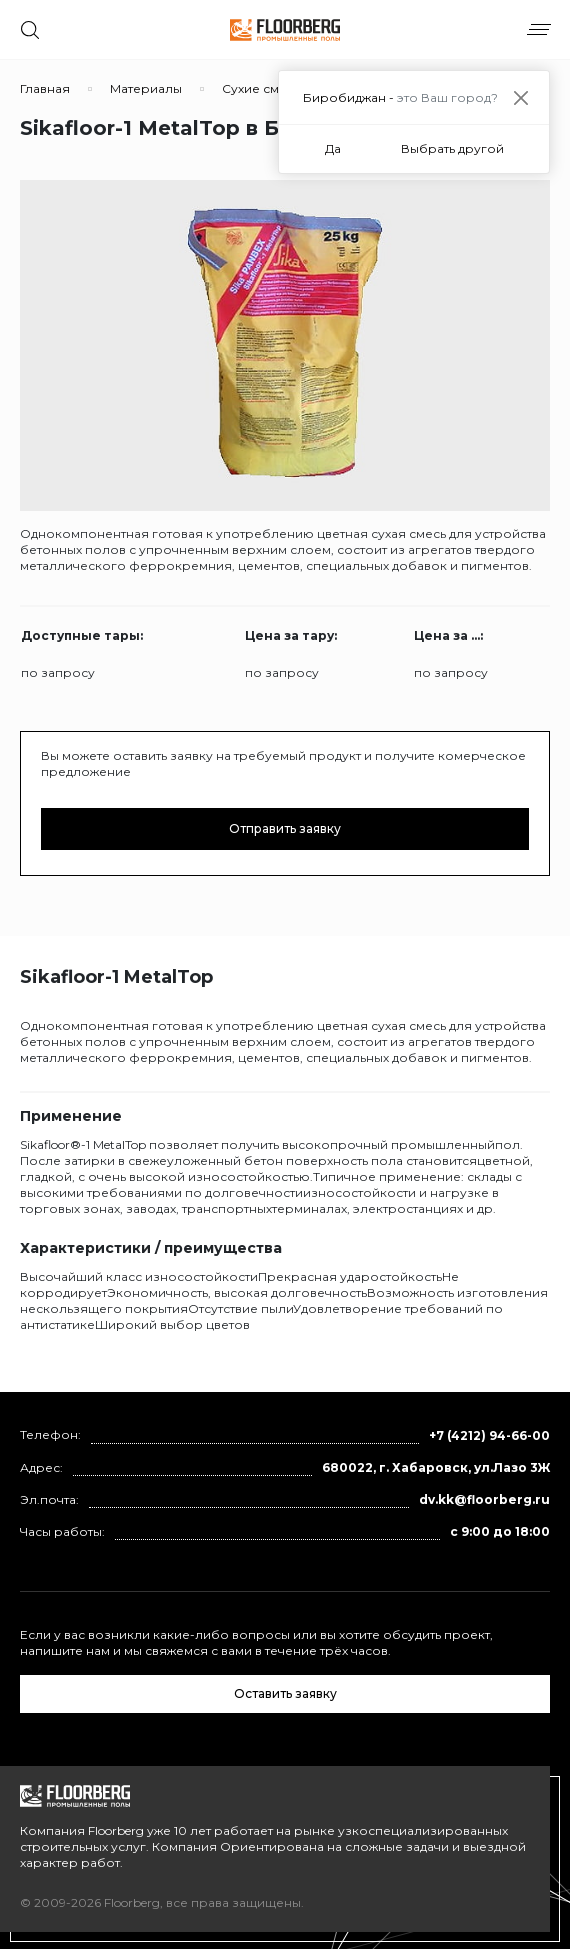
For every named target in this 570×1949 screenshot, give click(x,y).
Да (333, 148)
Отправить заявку (285, 828)
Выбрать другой (452, 148)
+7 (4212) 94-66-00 (489, 1435)
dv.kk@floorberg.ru (484, 1499)
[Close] (520, 97)
